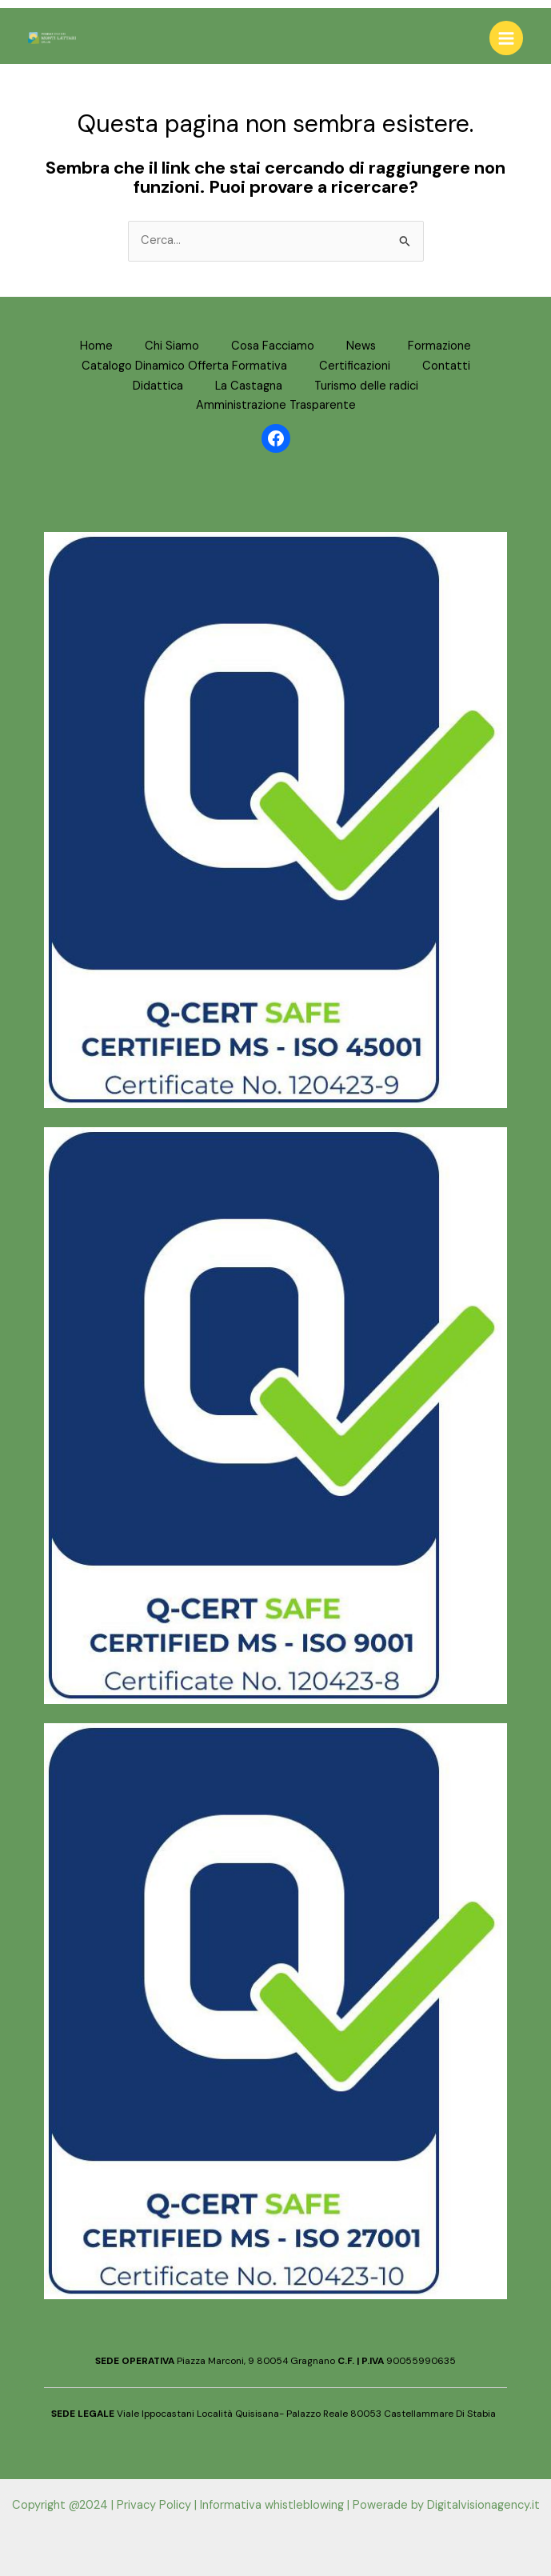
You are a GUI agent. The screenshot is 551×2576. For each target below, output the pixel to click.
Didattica (158, 386)
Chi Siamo (172, 346)
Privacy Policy (154, 2505)
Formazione (439, 346)
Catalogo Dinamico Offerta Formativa (184, 366)
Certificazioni (354, 366)
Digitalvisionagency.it (483, 2505)
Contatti (446, 366)
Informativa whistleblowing (272, 2505)
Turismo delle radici (366, 386)
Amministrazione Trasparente (276, 405)
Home (96, 346)
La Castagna (248, 386)
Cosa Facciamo (272, 346)
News (361, 346)
